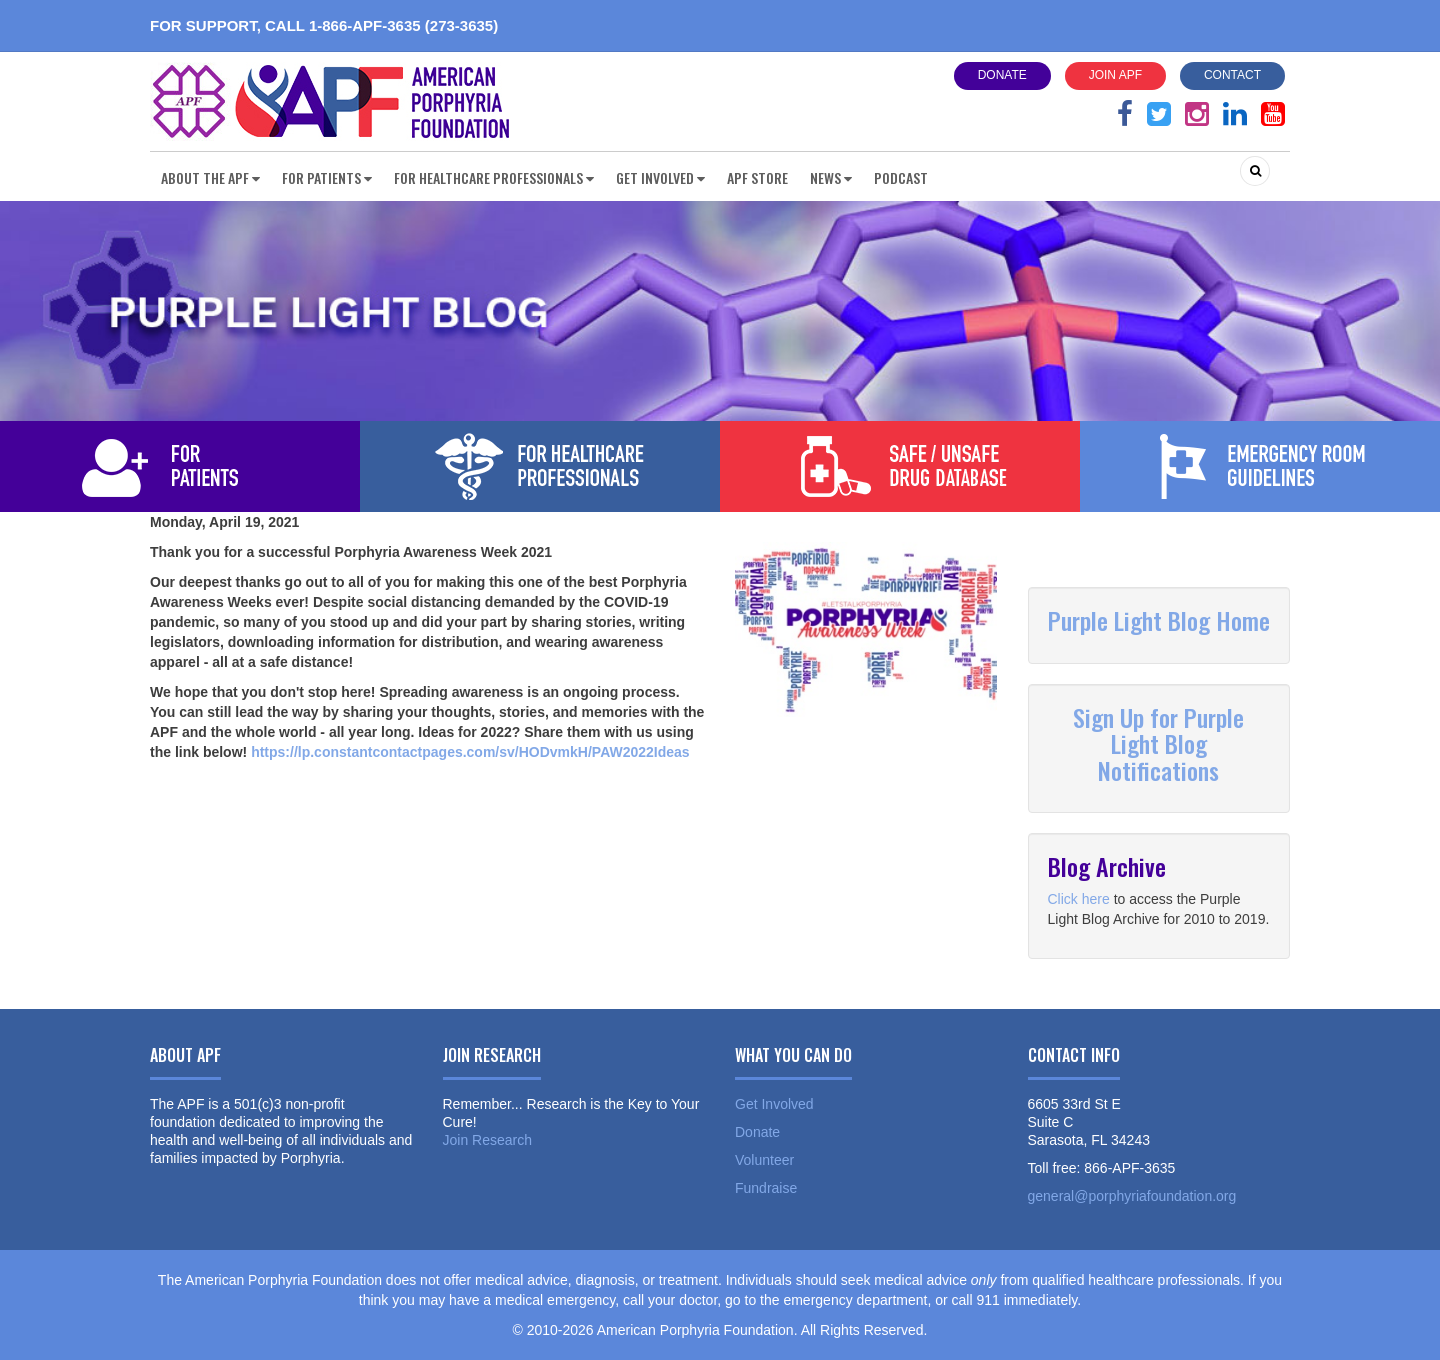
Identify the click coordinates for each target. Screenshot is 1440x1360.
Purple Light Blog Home (1159, 620)
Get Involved (774, 1104)
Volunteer (764, 1160)
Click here (1079, 899)
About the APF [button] (210, 177)
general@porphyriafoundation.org (1132, 1196)
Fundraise (766, 1188)
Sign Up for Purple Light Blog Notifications (1158, 743)
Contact (1232, 75)
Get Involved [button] (660, 177)
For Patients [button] (327, 177)
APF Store (757, 177)
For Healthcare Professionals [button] (494, 177)
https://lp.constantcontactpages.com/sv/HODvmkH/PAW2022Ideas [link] (470, 752)
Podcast (901, 177)
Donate (1002, 75)
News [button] (831, 177)
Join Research (488, 1140)
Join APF (1115, 75)
